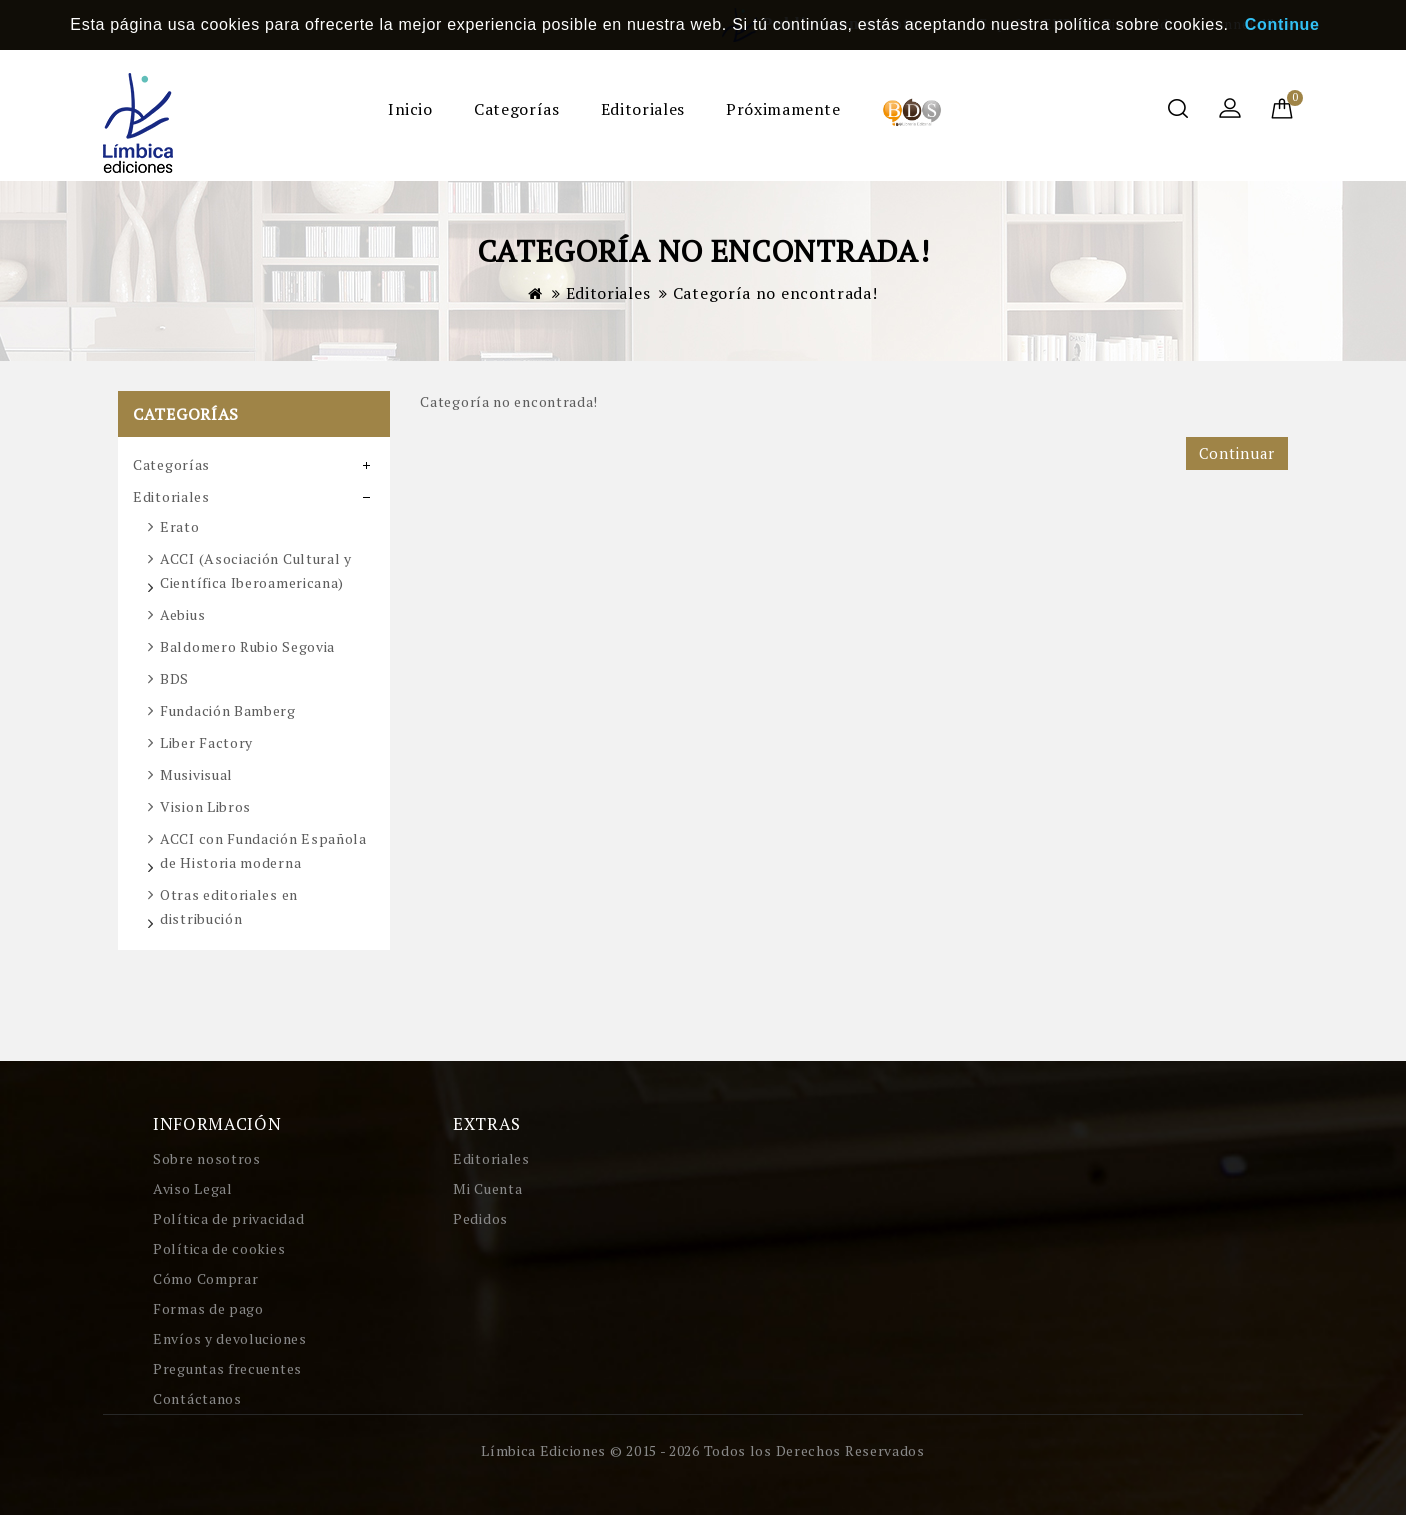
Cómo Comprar (205, 1278)
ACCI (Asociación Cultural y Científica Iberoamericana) (256, 570)
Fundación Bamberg (228, 710)
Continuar (1237, 453)
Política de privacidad (228, 1218)
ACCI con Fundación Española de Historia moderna (263, 850)
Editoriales (643, 109)
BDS (174, 678)
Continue (1282, 24)
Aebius (182, 614)
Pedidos (480, 1218)
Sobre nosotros (207, 1158)
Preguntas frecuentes (227, 1368)
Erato (180, 526)
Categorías (516, 109)
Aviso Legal (193, 1188)
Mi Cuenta (487, 1188)
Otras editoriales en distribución (229, 906)
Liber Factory (206, 742)
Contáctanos (197, 1398)
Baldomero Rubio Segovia (247, 646)
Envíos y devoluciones (230, 1338)
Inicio (410, 109)
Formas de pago (208, 1308)
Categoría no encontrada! (775, 293)
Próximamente (783, 109)
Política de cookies (219, 1248)
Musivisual (196, 774)
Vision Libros (205, 806)
